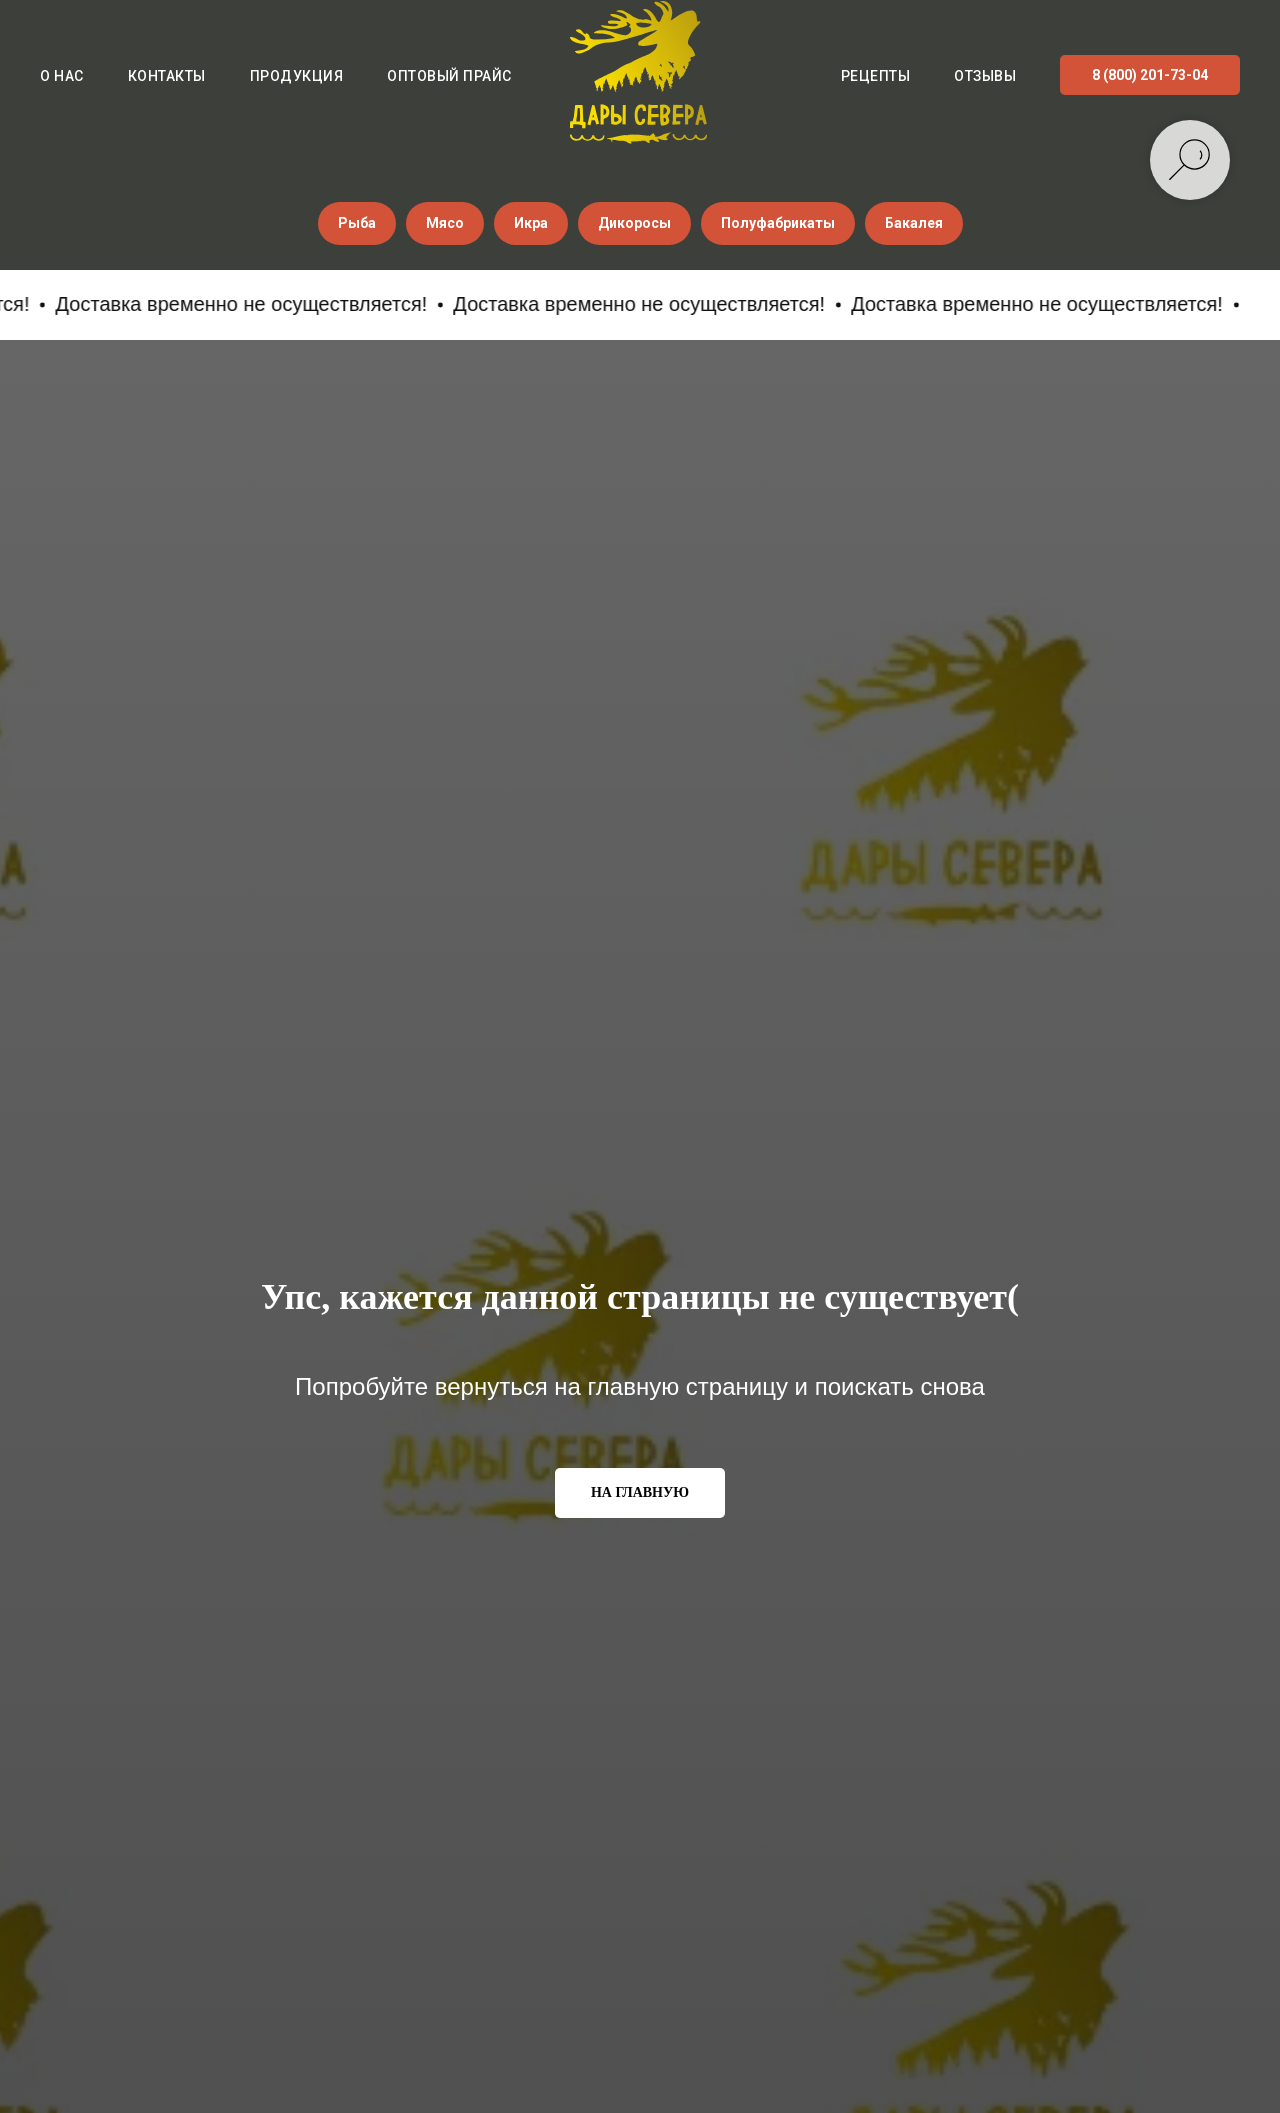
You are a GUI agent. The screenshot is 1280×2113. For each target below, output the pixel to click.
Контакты (167, 76)
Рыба (357, 223)
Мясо (445, 223)
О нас (62, 76)
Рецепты (876, 76)
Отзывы (985, 76)
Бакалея (914, 223)
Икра (531, 223)
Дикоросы (634, 223)
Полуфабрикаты (778, 223)
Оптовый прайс (449, 76)
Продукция (297, 76)
